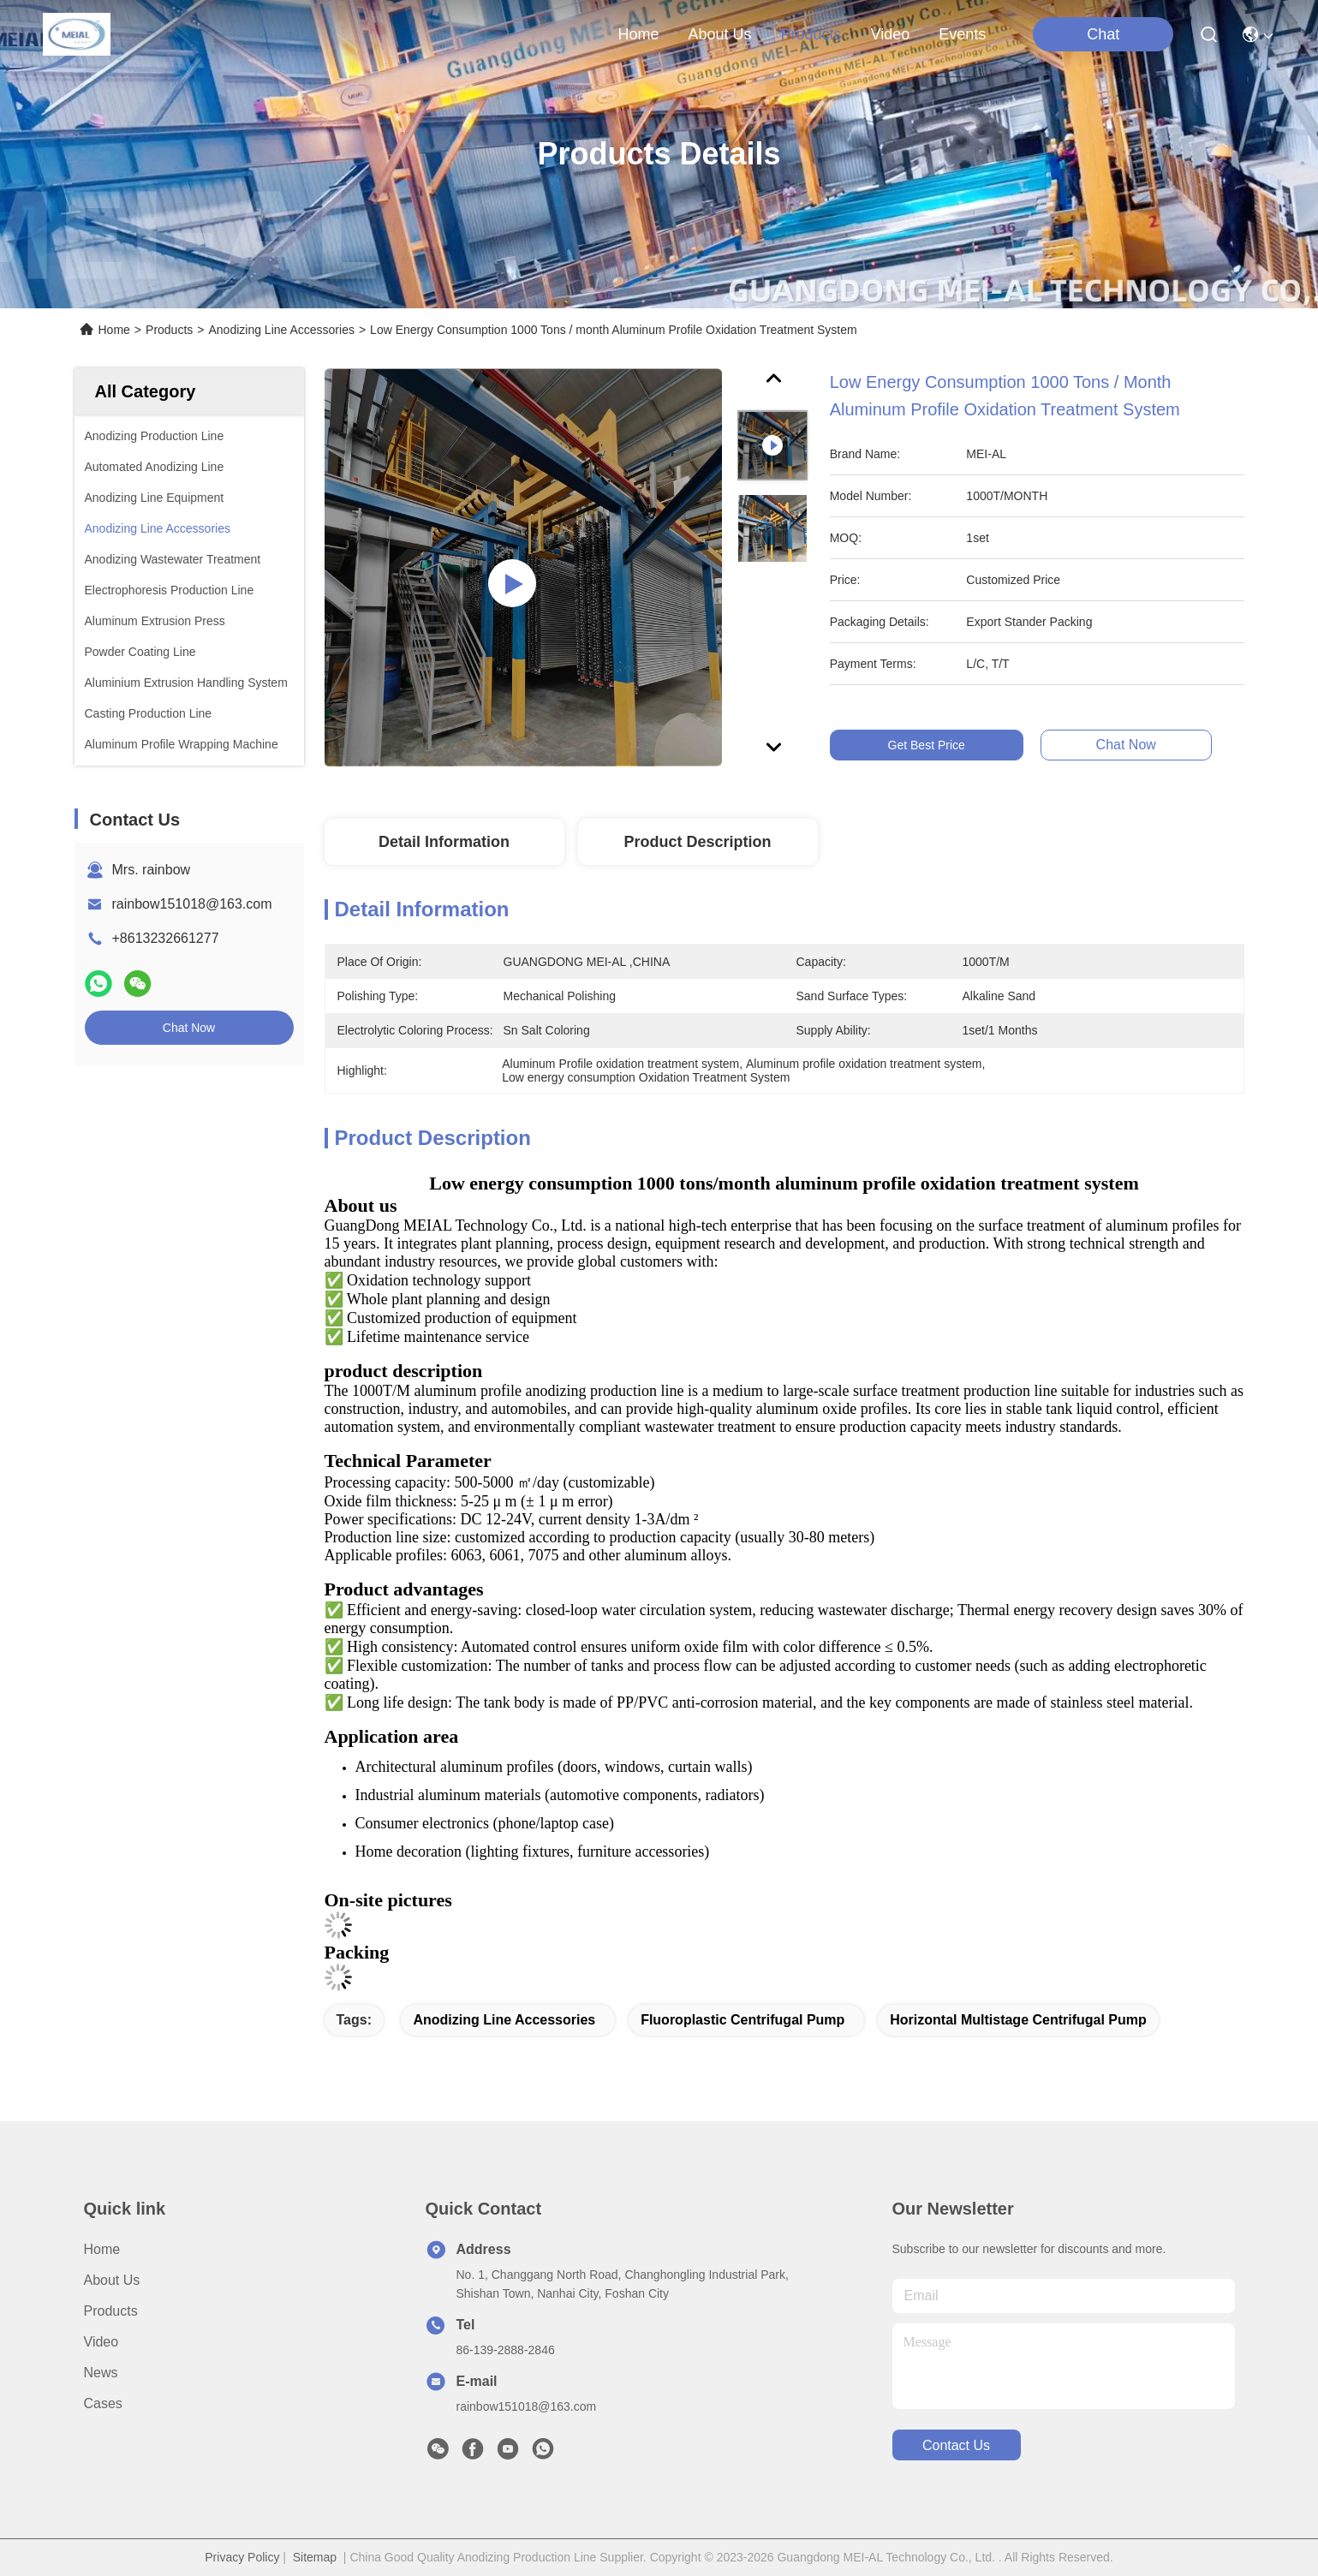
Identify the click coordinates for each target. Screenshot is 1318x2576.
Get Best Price (930, 745)
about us (719, 34)
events (962, 34)
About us (112, 2280)
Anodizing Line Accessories (281, 330)
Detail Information (444, 841)
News (101, 2372)
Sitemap (315, 2557)
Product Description (697, 841)
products (811, 34)
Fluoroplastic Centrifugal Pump (742, 2019)
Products (169, 330)
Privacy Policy (242, 2557)
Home (638, 34)
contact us (956, 2445)
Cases (103, 2403)
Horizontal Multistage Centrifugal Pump (1018, 2019)
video (890, 34)
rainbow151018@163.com (192, 904)
